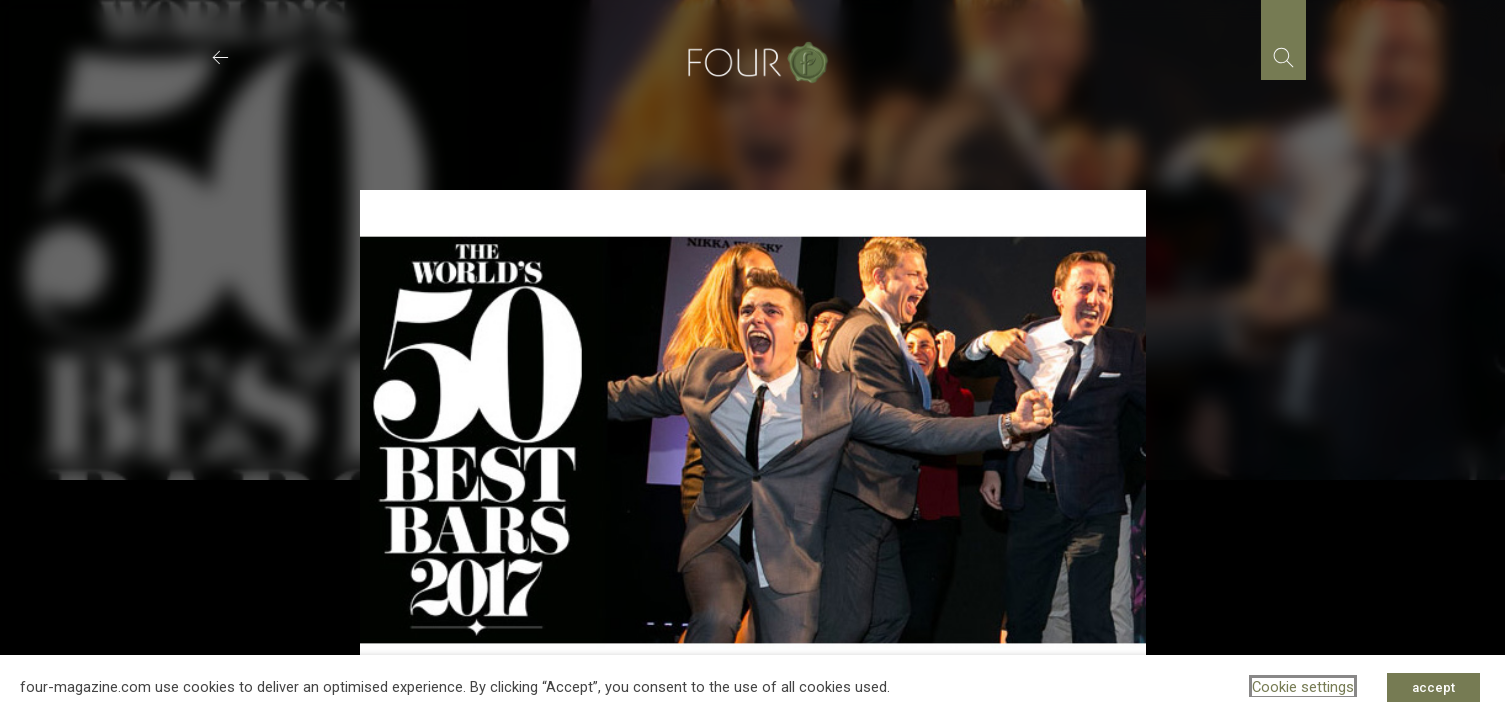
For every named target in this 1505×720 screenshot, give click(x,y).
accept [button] (1433, 687)
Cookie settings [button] (1303, 687)
